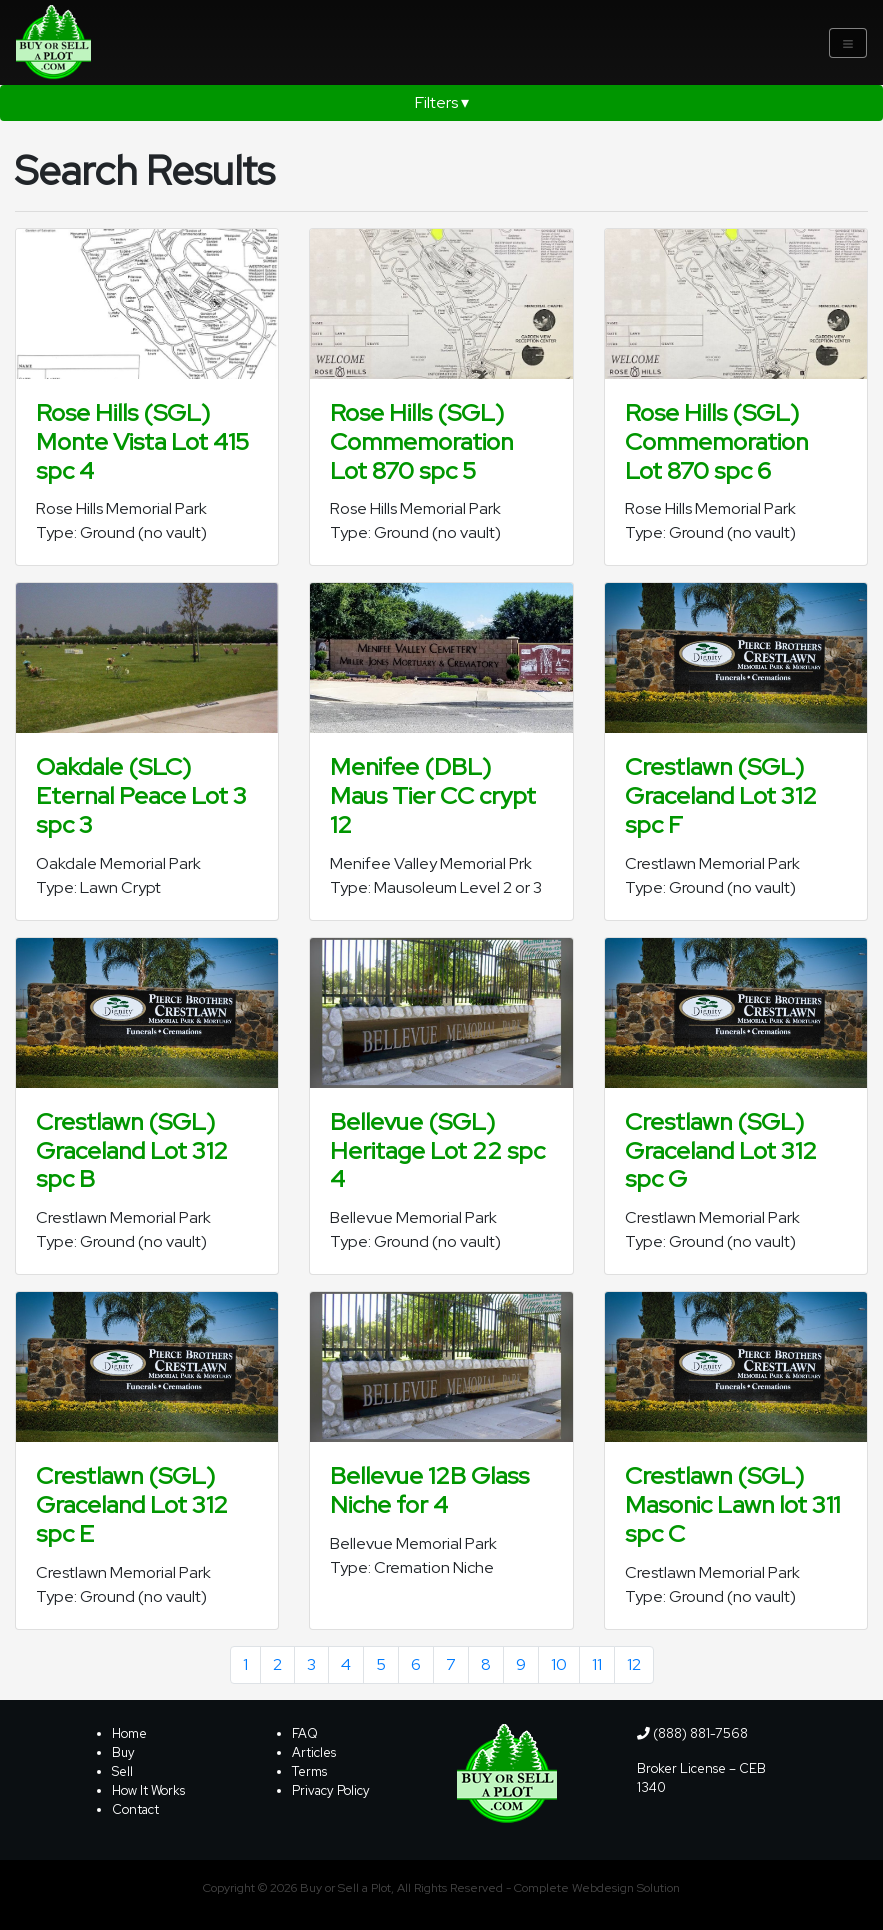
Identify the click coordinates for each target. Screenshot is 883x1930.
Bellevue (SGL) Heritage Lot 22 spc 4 (437, 1150)
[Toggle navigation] (848, 43)
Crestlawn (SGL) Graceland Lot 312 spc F (721, 795)
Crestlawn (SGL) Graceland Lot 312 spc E (132, 1504)
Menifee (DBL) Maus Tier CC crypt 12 (433, 795)
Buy (123, 1752)
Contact (135, 1809)
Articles (314, 1752)
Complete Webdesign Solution (597, 1888)
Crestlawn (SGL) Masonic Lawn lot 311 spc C (732, 1504)
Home (129, 1733)
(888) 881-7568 (692, 1733)
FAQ (305, 1733)
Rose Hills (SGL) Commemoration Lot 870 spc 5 (421, 441)
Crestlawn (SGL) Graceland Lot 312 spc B (132, 1150)
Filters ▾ (442, 102)
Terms (309, 1771)
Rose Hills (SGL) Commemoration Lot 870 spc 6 (716, 441)
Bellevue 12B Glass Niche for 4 (429, 1490)
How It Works (148, 1790)
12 (634, 1664)
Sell (122, 1771)
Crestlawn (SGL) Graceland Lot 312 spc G (721, 1150)
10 (559, 1664)
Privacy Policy (331, 1790)
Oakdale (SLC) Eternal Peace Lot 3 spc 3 (141, 795)
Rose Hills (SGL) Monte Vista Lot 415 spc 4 (142, 441)
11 (597, 1664)
